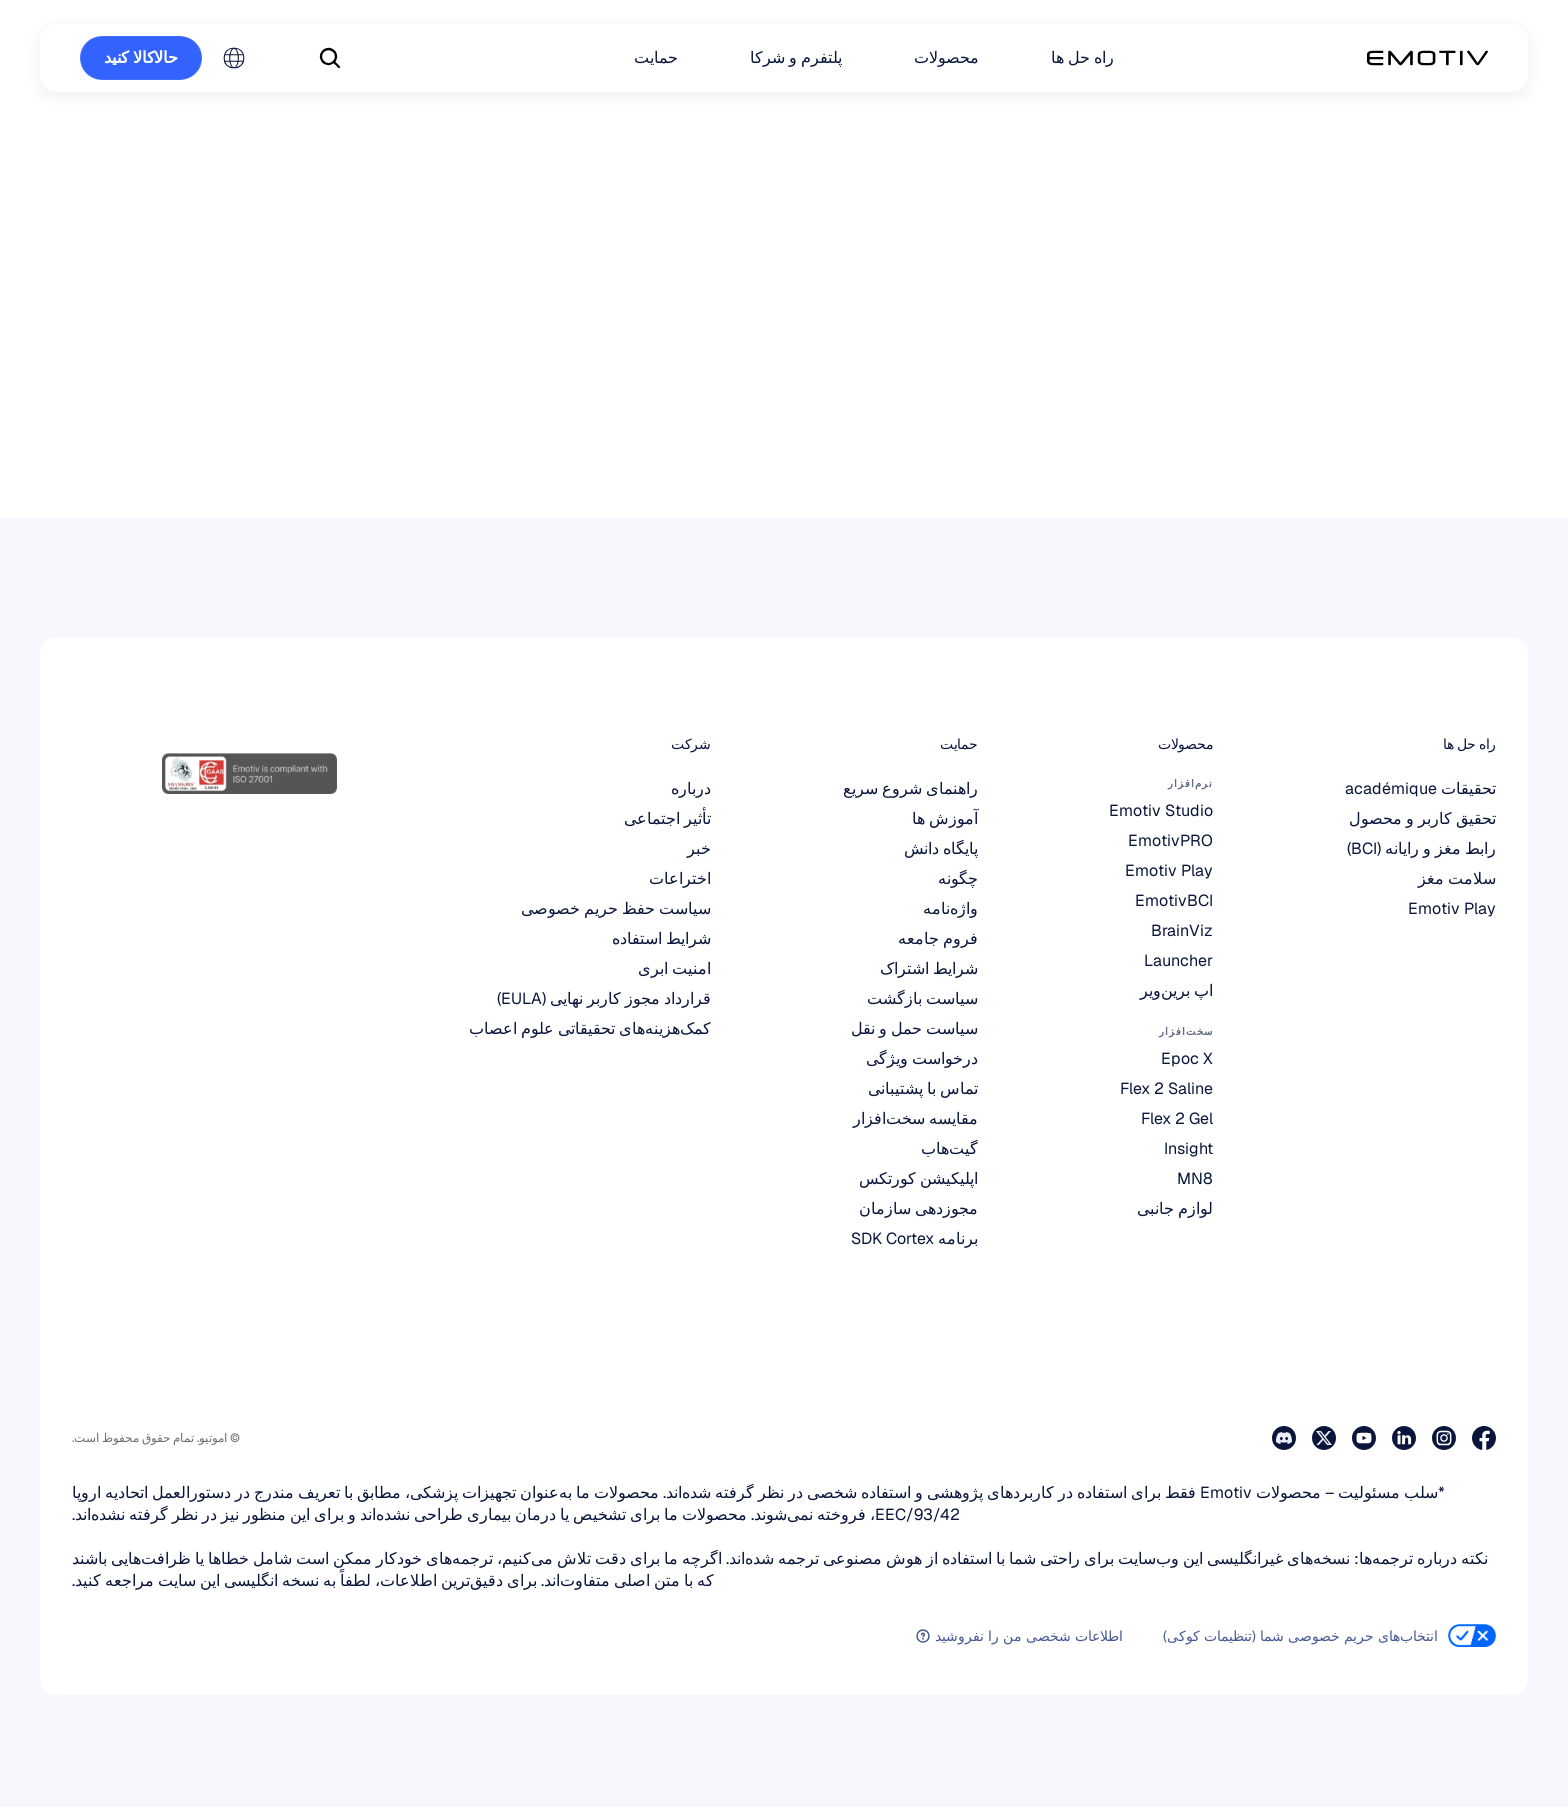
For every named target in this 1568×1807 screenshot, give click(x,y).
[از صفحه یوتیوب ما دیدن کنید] (1364, 1438)
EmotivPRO (1170, 840)
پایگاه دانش (941, 848)
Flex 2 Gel (1177, 1118)
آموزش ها (945, 818)
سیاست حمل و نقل (914, 1028)
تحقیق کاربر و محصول (1422, 818)
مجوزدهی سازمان (918, 1208)
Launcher (1178, 960)
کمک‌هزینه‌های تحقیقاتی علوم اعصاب (590, 1028)
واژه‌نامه (950, 908)
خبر (699, 848)
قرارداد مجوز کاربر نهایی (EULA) (604, 998)
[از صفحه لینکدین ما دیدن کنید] (1404, 1438)
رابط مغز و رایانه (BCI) (1421, 848)
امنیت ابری (674, 968)
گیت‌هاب (949, 1148)
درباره (691, 788)
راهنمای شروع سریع (910, 788)
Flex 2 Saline (1166, 1088)
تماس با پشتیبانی (923, 1088)
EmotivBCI (1174, 900)
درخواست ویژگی (922, 1058)
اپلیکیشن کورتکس (918, 1178)
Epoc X (1187, 1058)
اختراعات (680, 878)
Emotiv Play (1452, 908)
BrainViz (1182, 930)
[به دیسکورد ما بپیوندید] (1284, 1438)
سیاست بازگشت (922, 998)
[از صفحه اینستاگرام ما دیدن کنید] (1444, 1438)
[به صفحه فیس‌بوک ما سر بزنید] (1484, 1438)
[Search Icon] (330, 58)
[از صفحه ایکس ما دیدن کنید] (1324, 1438)
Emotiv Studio (1161, 810)
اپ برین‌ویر (1176, 990)
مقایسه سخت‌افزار (915, 1118)
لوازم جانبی (1175, 1208)
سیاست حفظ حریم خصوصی (616, 908)
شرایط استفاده (661, 938)
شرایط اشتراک (929, 968)
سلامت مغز (1457, 878)
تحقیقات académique (1420, 788)
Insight (1188, 1148)
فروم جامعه (938, 938)
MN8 (1195, 1178)
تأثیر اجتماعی (667, 818)
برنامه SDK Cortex (914, 1238)
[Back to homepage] (1427, 58)
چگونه (958, 878)
